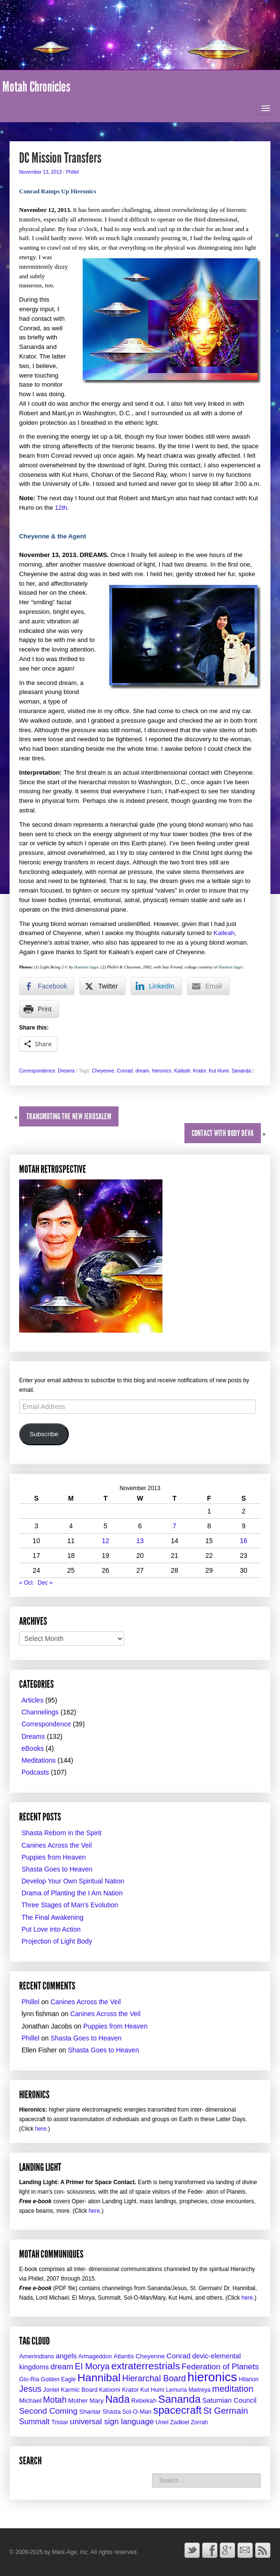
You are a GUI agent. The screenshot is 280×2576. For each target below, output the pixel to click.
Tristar (59, 2422)
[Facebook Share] (47, 986)
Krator (199, 1070)
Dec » (45, 1582)
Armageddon (95, 2356)
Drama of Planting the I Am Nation (72, 1893)
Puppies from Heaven (54, 1857)
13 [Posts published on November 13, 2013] (140, 1541)
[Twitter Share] (102, 986)
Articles (32, 1700)
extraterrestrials (145, 2365)
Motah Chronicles (36, 86)
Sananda (241, 1070)
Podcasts (35, 1772)
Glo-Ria (29, 2379)
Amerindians (36, 2356)
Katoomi (109, 2390)
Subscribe (44, 1434)
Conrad (124, 1070)
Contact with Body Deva (223, 1133)
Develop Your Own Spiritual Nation (73, 1881)
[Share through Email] (208, 986)
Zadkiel (179, 2422)
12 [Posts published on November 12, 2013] (105, 1541)
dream (142, 1070)
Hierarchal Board (154, 2378)
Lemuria (176, 2390)
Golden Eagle (58, 2379)
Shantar (90, 2411)
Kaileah (224, 932)
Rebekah (144, 2400)
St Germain (225, 2411)
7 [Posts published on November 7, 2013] (174, 1526)
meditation (233, 2389)
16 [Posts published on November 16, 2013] (244, 1541)
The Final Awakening (53, 1917)
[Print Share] (39, 1009)
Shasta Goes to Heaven (57, 1869)
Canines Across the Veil (57, 1845)
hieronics (162, 1070)
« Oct (26, 1582)
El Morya (92, 2366)
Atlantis (123, 2356)
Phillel (72, 172)
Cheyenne (103, 1070)
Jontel (51, 2389)
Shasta (111, 2411)
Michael (30, 2400)
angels (65, 2356)
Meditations (39, 1760)
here (40, 2128)
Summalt (34, 2421)
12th (61, 507)
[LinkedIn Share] (156, 986)
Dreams (66, 1070)
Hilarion (248, 2379)
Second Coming (48, 2411)
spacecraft (177, 2410)
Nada (117, 2399)
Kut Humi (219, 1070)
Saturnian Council (229, 2400)
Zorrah (199, 2422)
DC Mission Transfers (60, 158)
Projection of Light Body (57, 1941)
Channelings (40, 1712)
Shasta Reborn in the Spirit (61, 1833)
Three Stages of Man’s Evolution (70, 1905)
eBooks (33, 1748)
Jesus (30, 2389)
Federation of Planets (220, 2366)
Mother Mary (86, 2400)
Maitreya (199, 2390)
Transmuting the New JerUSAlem (68, 1116)
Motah (54, 2400)
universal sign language (112, 2421)
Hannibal (98, 2377)
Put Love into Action (51, 1929)
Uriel (161, 2422)
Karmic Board (79, 2390)
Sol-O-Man (136, 2411)
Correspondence (37, 1070)
